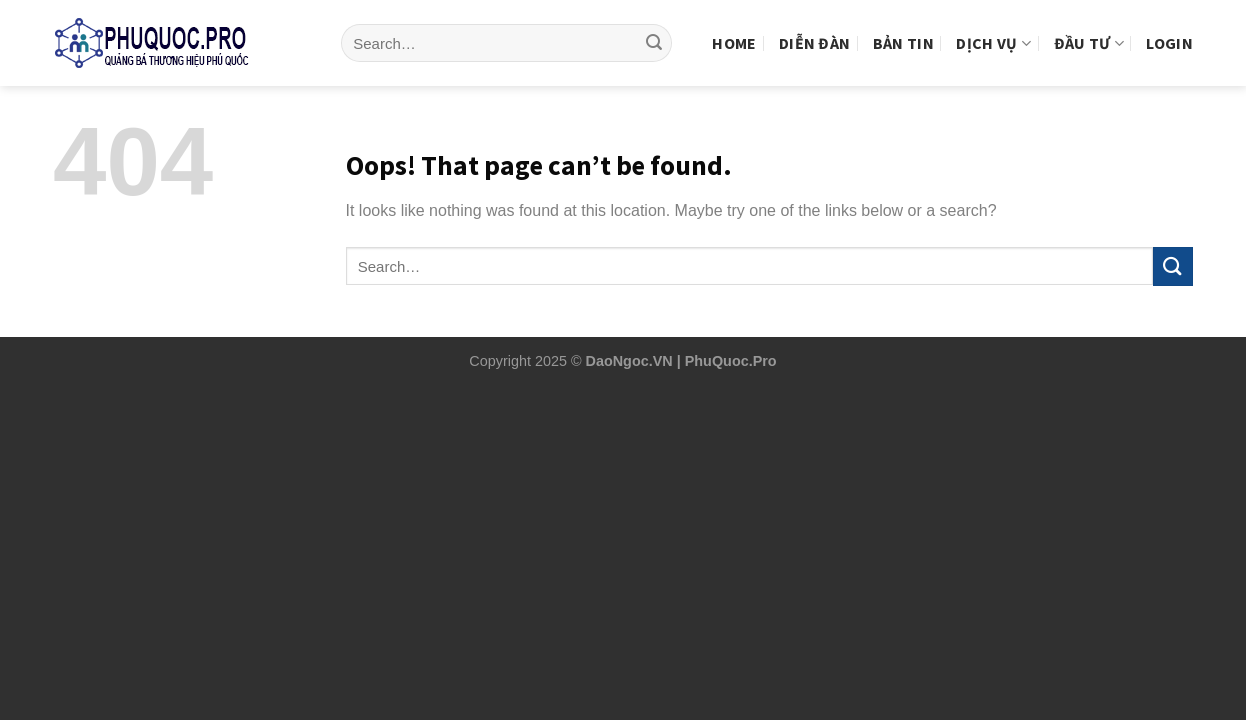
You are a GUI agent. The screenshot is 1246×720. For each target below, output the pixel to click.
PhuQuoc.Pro (731, 361)
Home (734, 27)
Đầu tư (1089, 27)
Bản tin (903, 27)
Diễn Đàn (815, 27)
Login (1169, 27)
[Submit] (654, 28)
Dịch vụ (993, 27)
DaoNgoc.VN (629, 361)
